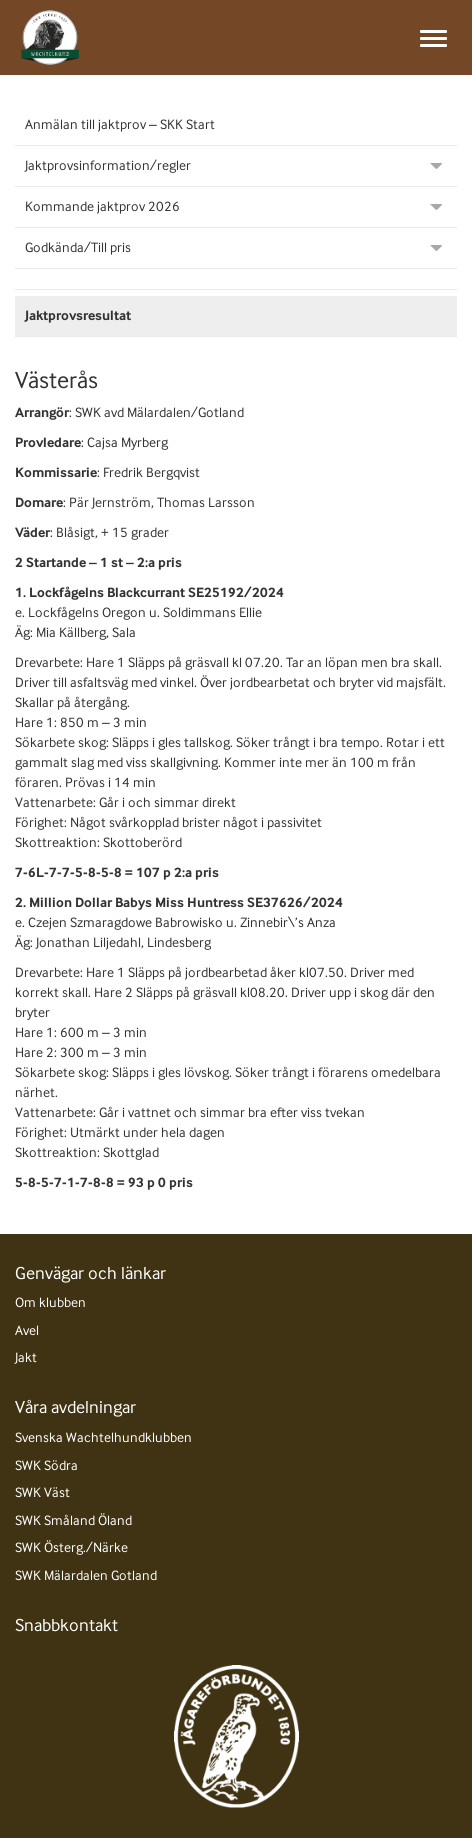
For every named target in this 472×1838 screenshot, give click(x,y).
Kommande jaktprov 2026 (102, 206)
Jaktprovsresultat (78, 315)
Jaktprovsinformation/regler (108, 165)
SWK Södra (46, 1465)
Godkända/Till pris (78, 247)
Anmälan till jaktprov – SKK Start (120, 124)
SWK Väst (42, 1492)
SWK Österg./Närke (71, 1547)
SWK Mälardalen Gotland (86, 1575)
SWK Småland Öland (73, 1520)
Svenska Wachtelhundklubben (103, 1437)
